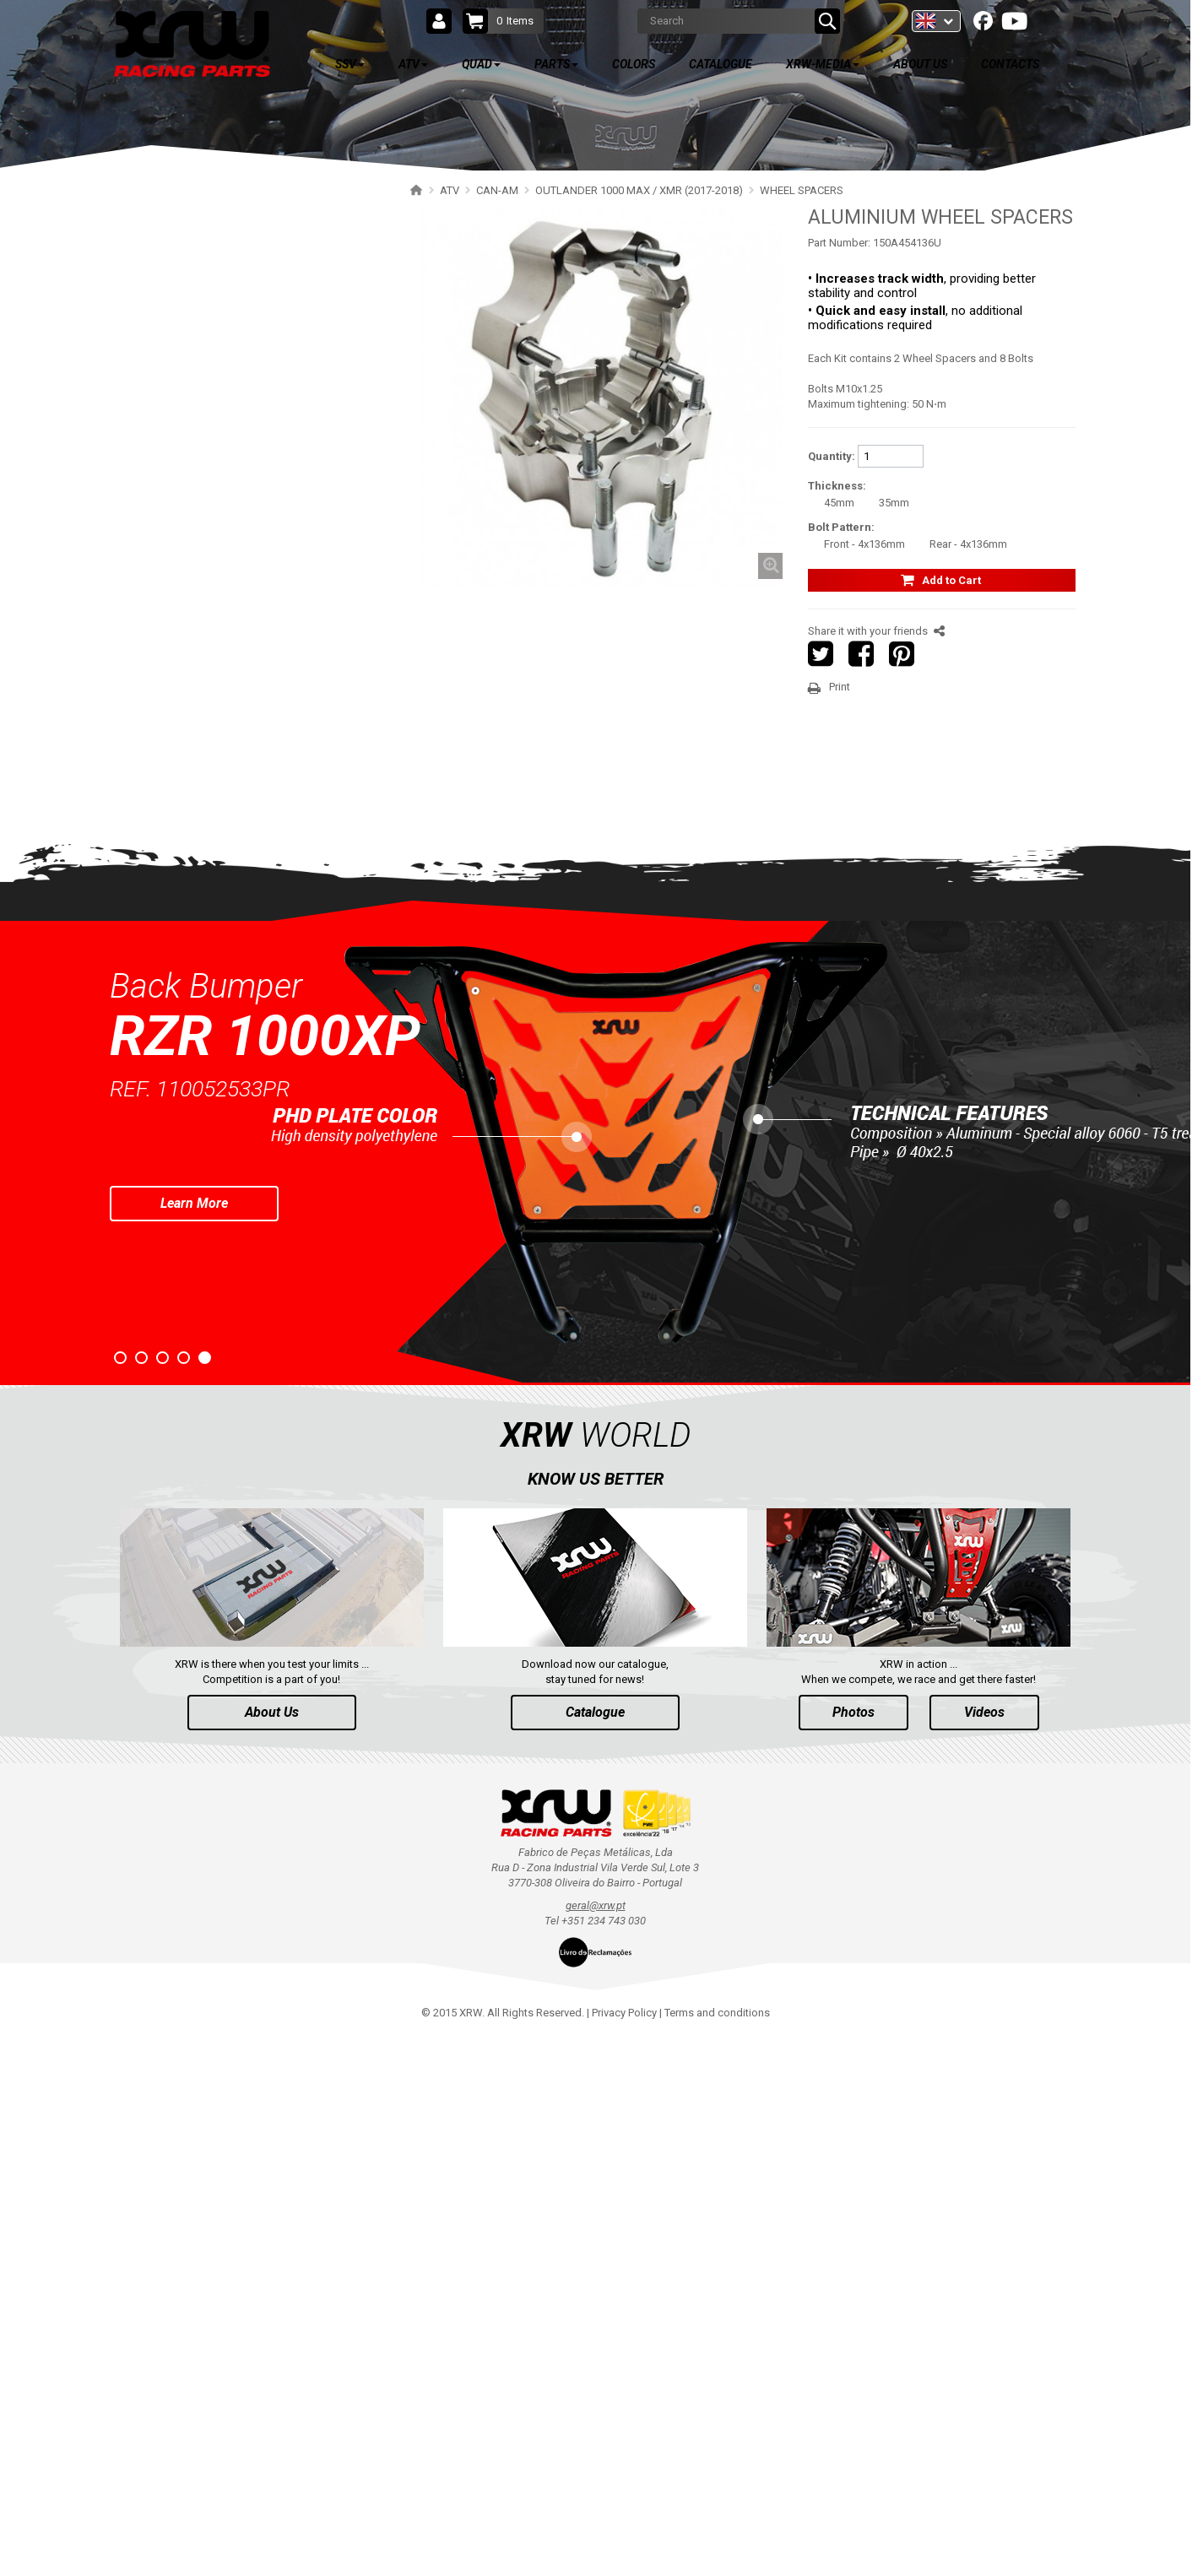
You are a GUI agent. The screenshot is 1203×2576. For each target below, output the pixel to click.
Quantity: (831, 456)
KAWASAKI (161, 1122)
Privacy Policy (624, 2551)
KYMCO (154, 1151)
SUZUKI (153, 1092)
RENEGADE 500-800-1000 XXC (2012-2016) (245, 915)
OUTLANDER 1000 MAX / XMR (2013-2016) (246, 738)
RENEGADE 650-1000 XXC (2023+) (225, 826)
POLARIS (157, 295)
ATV (158, 254)
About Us (272, 2251)
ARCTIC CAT (165, 1210)
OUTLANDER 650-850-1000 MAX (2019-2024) (250, 442)
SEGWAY (156, 974)
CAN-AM (156, 324)
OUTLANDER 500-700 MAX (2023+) (227, 383)
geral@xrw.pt (596, 2444)
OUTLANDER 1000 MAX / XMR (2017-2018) (246, 561)
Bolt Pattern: (841, 527)
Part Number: (839, 242)
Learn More (194, 1742)
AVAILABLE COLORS (214, 1348)
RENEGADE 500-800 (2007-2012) (220, 945)
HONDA (154, 1181)
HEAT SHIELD (184, 679)
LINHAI (152, 1033)
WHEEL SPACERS (194, 649)
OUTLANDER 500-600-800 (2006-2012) (234, 767)
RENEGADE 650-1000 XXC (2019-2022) (235, 856)
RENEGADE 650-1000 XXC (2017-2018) (235, 885)
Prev (13, 1686)
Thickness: (837, 485)
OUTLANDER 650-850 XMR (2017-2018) (237, 531)
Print (839, 686)
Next (1176, 1686)
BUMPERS (177, 620)
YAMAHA (157, 1063)
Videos (984, 2251)
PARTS (167, 1299)
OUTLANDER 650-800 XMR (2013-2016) (237, 708)
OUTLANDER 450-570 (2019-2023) (224, 472)
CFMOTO (158, 1004)
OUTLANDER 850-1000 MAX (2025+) (230, 354)
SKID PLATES (183, 590)
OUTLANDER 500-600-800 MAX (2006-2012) (247, 797)
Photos (853, 2251)
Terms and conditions (717, 2551)
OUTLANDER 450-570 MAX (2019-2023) (237, 501)
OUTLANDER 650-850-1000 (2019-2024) (237, 413)
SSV (158, 204)
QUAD (164, 1249)
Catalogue (595, 2251)
